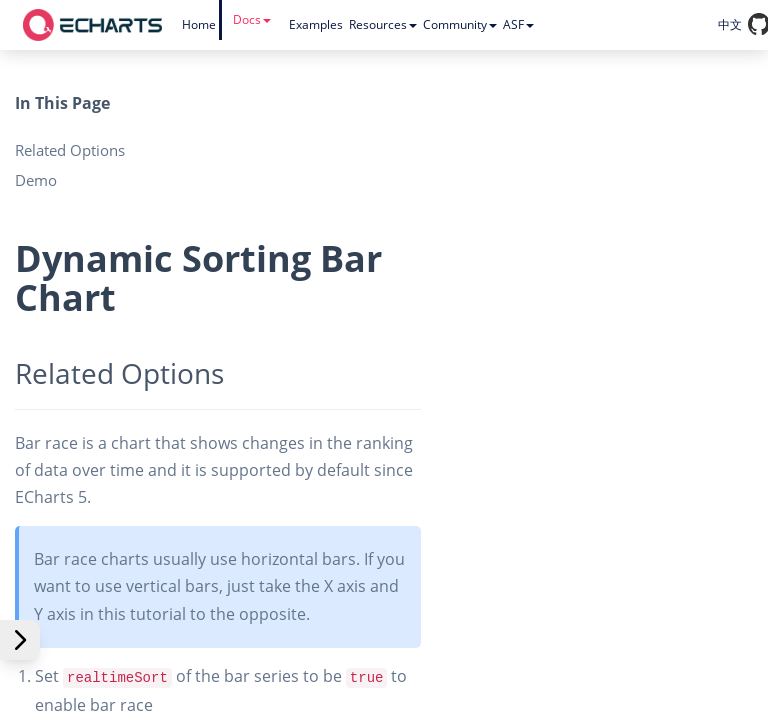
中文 (730, 24)
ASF (518, 24)
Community (460, 24)
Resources (383, 24)
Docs (252, 19)
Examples (316, 24)
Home (199, 24)
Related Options (70, 150)
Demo (36, 180)
